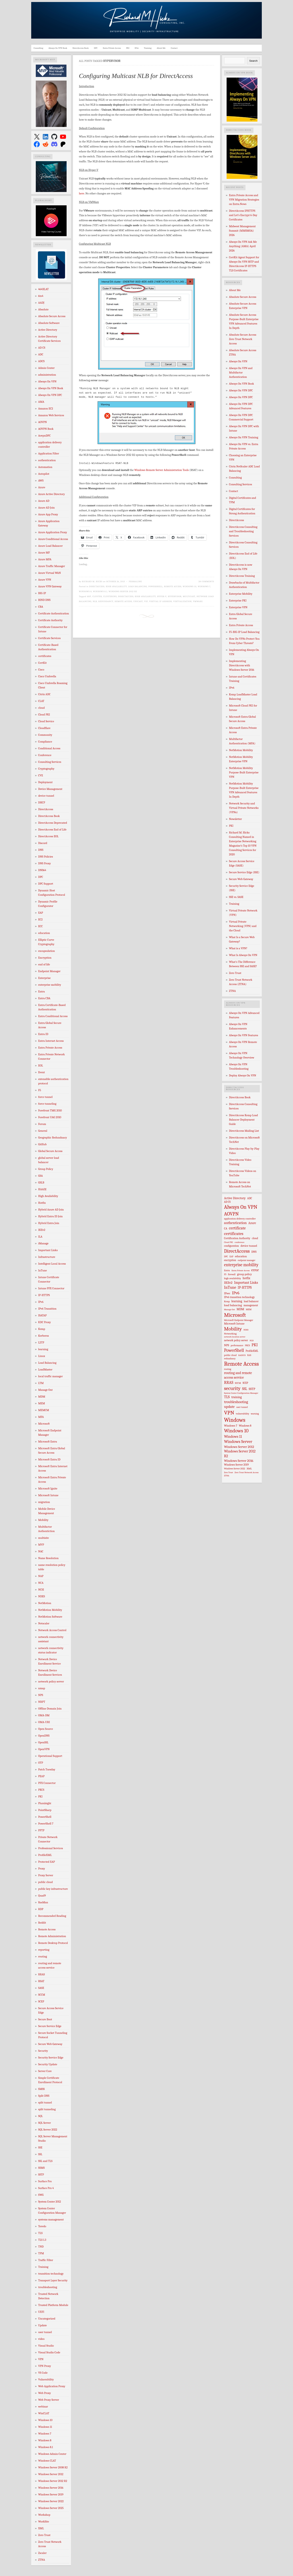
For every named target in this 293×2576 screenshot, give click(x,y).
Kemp (41, 1329)
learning (43, 1349)
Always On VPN (47, 381)
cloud (41, 708)
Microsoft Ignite (47, 1488)
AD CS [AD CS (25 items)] (227, 1201)
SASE (41, 1988)
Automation (45, 467)
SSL (40, 2154)
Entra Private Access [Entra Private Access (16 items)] (241, 1270)
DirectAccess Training (242, 576)
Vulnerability (46, 2379)
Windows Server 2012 (50, 2474)
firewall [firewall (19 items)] (232, 1274)
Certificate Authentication (53, 613)
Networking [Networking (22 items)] (230, 1333)
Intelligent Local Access (52, 1263)
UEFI (41, 2312)
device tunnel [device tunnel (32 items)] (249, 1246)
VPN (41, 2359)
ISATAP (42, 1315)
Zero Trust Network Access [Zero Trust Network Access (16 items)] (246, 1472)
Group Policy (45, 1169)
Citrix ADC (44, 694)
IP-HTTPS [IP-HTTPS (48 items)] (245, 1287)
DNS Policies (45, 856)
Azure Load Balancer (50, 546)
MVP (41, 1544)
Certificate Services (49, 638)
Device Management (50, 789)
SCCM (41, 1994)
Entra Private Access (112, 48)
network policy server (51, 1681)
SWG (41, 2195)
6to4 (40, 296)
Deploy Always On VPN (242, 1075)
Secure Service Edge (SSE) (244, 872)
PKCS (41, 1789)
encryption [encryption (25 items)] (230, 1260)
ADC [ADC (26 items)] (249, 1198)
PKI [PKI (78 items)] (255, 1344)
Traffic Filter (45, 2260)
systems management (51, 2219)
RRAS (41, 1974)
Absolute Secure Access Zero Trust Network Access (242, 339)
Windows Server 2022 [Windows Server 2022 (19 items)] (234, 1468)
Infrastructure (46, 1257)
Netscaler (43, 1623)
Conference (44, 755)
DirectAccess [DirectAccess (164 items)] (237, 1251)
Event (41, 1072)
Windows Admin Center (52, 2454)
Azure (41, 487)
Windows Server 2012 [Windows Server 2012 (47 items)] (239, 1447)
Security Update (47, 2064)
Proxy (41, 1868)
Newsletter (235, 819)
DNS (40, 850)
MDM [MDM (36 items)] (240, 1309)
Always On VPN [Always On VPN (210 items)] (240, 1207)
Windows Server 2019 (50, 2494)
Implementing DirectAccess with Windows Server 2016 (241, 665)
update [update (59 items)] (229, 1406)
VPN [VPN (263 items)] (229, 1412)
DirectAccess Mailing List (244, 1131)
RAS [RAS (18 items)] (249, 1355)
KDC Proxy (44, 1322)
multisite (43, 1538)
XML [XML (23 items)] (249, 1468)
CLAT (41, 701)
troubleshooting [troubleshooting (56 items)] (236, 1402)
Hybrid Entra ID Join (50, 1216)
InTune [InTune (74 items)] (230, 1287)
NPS (40, 1695)
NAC (40, 1551)
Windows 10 (45, 2420)
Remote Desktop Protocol (53, 1943)
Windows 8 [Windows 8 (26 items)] (245, 1425)
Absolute (43, 309)
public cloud (45, 1882)
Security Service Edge (50, 2057)
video (41, 2339)
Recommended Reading (52, 1916)
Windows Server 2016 (50, 2487)
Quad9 (42, 1895)
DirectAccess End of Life (52, 829)
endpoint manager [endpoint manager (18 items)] (246, 1260)
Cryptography (46, 768)
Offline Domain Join (50, 1708)
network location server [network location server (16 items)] (234, 1336)
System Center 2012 (49, 2201)
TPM (41, 2253)
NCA (41, 1583)
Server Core (45, 2071)
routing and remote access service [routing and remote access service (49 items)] (238, 1375)
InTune (42, 1270)
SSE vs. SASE (236, 897)
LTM (41, 1383)
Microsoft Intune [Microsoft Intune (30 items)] (234, 1323)
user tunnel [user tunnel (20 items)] (242, 1407)
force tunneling (47, 1103)
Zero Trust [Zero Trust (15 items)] (228, 1472)
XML (41, 2528)
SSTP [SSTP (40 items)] (252, 1389)
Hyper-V (162, 596)
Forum (42, 1124)
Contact (174, 48)
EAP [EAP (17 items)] (231, 1256)
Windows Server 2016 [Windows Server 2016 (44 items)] (238, 1461)
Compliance (45, 741)
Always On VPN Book (58, 48)
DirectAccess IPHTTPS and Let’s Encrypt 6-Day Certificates (243, 215)
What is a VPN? (238, 948)
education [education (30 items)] (241, 1256)
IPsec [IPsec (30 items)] (227, 1293)
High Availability (48, 1196)
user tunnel (45, 2332)
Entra (41, 991)
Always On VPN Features (243, 1035)
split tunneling (47, 2109)
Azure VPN (44, 579)
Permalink (135, 581)
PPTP (41, 1830)
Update (42, 2325)
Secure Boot (45, 2019)
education (44, 933)
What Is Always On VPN (243, 955)
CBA (40, 606)
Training (148, 48)
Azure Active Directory (51, 494)
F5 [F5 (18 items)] (225, 1274)
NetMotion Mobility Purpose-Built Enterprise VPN (244, 772)
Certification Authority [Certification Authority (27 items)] (237, 1238)
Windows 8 (44, 2440)
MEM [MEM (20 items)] (249, 1309)
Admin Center (46, 368)
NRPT (41, 1702)
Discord (42, 843)
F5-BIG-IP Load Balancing (244, 632)
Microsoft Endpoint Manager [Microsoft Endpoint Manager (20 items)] (238, 1320)
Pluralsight (44, 1803)
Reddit (42, 1922)
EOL (40, 1065)
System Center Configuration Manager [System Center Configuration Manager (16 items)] (241, 1393)
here (81, 193)
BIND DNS (44, 600)
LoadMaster (45, 1369)
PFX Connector (47, 1783)
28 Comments (206, 581)
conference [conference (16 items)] (239, 1242)
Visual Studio (46, 2345)
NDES (41, 1596)
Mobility (43, 1520)
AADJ (41, 302)
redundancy (105, 601)
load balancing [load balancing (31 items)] (233, 1305)
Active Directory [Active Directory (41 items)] (235, 1198)
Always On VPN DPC (50, 395)
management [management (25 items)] (251, 1305)
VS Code (43, 2372)
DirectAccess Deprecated (52, 823)
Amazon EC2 (45, 408)
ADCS (41, 361)
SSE (40, 2147)
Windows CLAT (47, 2460)
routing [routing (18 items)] (227, 1369)
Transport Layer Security (53, 2280)
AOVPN (42, 422)
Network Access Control (52, 1630)
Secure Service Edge (49, 2026)
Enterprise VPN (238, 607)
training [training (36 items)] (236, 1397)
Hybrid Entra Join (48, 1223)
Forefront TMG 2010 (50, 1110)
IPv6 (137, 48)
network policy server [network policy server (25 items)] (236, 1340)
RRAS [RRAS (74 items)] (228, 1382)
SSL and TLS (45, 2161)
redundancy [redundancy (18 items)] (230, 1358)
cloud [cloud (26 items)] (255, 1238)
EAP (40, 912)
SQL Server (44, 2123)
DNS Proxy (44, 863)
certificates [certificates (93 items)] (233, 1233)
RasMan (43, 1902)
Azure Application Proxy (52, 532)
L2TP (41, 1342)
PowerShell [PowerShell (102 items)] (234, 1350)
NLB (95, 601)
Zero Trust (44, 2535)
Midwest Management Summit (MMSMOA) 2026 (242, 231)
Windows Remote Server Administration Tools (161, 470)
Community (45, 735)
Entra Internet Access (51, 1041)
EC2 (40, 919)
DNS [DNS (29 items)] (253, 1251)
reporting (43, 1949)
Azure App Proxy (48, 514)
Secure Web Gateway (50, 2044)
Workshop (44, 2515)
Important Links (48, 1250)
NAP (40, 1576)
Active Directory (47, 329)
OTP (40, 1762)
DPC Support (45, 883)
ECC (40, 926)
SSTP (41, 2174)
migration (44, 1502)
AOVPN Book (45, 429)
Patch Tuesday (46, 1769)
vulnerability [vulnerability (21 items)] (242, 1413)
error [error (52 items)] (255, 1270)
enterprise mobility (49, 984)
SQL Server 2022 (47, 2129)
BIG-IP (42, 593)
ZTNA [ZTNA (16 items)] (226, 1475)
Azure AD (43, 501)
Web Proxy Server (48, 2400)
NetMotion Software (50, 1616)
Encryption (44, 957)
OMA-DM (43, 1715)
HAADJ (42, 1189)
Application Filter (48, 453)
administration (47, 374)
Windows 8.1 (45, 2447)
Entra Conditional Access (53, 1016)
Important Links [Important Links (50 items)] (246, 1283)
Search (253, 60)
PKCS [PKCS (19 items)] (247, 1345)
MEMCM (43, 1410)
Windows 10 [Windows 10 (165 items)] (236, 1431)
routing (42, 1956)
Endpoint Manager (49, 971)
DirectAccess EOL (48, 836)
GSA (40, 1175)
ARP (89, 596)
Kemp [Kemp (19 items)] (227, 1301)
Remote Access (46, 1929)
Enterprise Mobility (240, 594)
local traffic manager (50, 1376)
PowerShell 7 (45, 1823)
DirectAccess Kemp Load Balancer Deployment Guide (243, 1120)
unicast (138, 601)
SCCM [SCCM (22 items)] (238, 1382)
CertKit (42, 663)
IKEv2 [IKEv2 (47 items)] (228, 1283)
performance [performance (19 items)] (237, 1345)
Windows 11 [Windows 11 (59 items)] (233, 1436)
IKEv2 (41, 1230)
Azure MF (44, 552)
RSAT (41, 1981)
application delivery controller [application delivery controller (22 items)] (240, 1218)
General (42, 1131)
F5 (39, 1090)
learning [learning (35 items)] (236, 1301)
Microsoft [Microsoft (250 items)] (235, 1315)
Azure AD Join (46, 507)
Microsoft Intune (48, 1495)
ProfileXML (45, 1855)
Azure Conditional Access (53, 539)
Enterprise (44, 978)
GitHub (42, 1144)
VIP (146, 601)
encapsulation (46, 951)
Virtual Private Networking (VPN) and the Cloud (242, 926)
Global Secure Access (50, 1151)
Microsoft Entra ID (49, 1459)
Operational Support (50, 1756)
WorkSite (43, 2521)
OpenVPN (44, 1749)
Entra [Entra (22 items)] (227, 1270)
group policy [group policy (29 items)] (244, 1274)
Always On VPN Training (243, 437)
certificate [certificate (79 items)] (237, 1228)
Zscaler (42, 2553)
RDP (40, 1909)
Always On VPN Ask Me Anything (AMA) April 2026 (243, 246)
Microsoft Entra (47, 1441)
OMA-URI (44, 1722)
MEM (41, 1403)
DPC (95, 48)
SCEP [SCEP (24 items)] (245, 1382)
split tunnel (45, 2102)
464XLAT (43, 289)
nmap (41, 1688)
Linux (41, 1356)
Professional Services (50, 1848)
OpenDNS (43, 1735)
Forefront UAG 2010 (49, 1117)
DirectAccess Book (80, 48)
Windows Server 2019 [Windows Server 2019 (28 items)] (236, 1464)
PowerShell (44, 1817)
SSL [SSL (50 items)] (244, 1389)
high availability (145, 596)
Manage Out (45, 1390)
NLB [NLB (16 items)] (252, 1340)
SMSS (41, 2089)
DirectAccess (45, 809)
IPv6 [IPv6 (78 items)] (235, 1292)
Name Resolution (48, 1558)
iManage (43, 1243)
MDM (41, 1396)
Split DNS (43, 2095)
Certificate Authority (50, 620)
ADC (40, 354)
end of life (44, 964)
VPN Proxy (44, 2366)
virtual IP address (160, 601)
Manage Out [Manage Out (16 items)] (229, 1309)
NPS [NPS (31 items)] (226, 1345)
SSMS (41, 2168)
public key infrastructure (53, 1889)
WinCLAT (43, 2413)
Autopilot (43, 474)
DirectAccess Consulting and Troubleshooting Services (243, 531)
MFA (41, 1417)
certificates (44, 656)
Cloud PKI (44, 714)
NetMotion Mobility (50, 1610)
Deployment (45, 782)
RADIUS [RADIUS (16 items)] (242, 1355)
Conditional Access (49, 748)
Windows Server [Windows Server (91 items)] (238, 1441)
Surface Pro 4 (46, 2188)
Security (43, 2051)
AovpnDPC (44, 435)
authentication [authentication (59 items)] (235, 1223)
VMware (198, 601)
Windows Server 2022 (51, 2501)
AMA (41, 402)
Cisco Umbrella (47, 676)
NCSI (41, 1589)
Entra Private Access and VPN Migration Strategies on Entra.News (244, 200)
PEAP (41, 1776)
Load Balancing (47, 1363)
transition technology (51, 2273)
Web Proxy (44, 2393)
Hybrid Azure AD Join (51, 1209)
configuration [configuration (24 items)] (231, 1245)
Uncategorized (46, 2318)
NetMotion (44, 1603)
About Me (161, 48)
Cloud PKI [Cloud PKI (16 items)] (228, 1242)
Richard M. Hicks (92, 581)
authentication (47, 460)
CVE (40, 775)
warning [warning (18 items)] (255, 1413)
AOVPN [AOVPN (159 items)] (231, 1214)
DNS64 (42, 870)
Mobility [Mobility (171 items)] (233, 1329)
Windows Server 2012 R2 (52, 2481)
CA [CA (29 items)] (225, 1228)
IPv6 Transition (47, 1308)
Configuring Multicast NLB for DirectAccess (136, 75)
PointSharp (44, 1810)
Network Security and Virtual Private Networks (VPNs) (244, 808)
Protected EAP (46, 1862)
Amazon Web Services (51, 415)
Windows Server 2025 (51, 2508)
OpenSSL (43, 1742)
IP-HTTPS (44, 1295)
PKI (127, 48)
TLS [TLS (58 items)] (227, 1397)
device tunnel (46, 795)
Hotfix (42, 1203)
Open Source (45, 1729)
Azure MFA (44, 559)
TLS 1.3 (42, 2240)
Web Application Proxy (51, 2386)
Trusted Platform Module (53, 2305)
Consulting (38, 48)
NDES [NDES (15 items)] (246, 1329)
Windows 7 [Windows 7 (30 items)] (230, 1425)
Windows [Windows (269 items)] (234, 1420)
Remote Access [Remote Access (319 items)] (241, 1364)
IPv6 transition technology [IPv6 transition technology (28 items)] (239, 1297)
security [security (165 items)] (232, 1388)
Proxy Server (45, 1875)
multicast (189, 596)
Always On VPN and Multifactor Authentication (240, 372)
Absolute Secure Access (51, 316)
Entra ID (43, 1034)
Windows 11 (45, 2427)
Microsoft (44, 1423)
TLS (40, 2233)
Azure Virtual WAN (49, 573)
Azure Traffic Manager (51, 566)
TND (41, 2246)
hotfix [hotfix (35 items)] (246, 1278)
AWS (41, 480)
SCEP (41, 2001)
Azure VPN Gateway (50, 586)
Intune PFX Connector (51, 1288)
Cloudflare (44, 728)
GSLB (41, 1182)
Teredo (42, 2226)
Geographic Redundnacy (52, 1137)
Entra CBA (44, 998)
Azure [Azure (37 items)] (252, 1223)
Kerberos (43, 1335)
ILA (40, 1236)
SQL (40, 2116)
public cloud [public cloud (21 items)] (230, 1355)
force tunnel (45, 1097)
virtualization (182, 601)
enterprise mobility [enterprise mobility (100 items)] (241, 1264)
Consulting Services (49, 762)
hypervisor (175, 596)
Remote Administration (52, 1936)
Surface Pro (45, 2181)
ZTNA (41, 2559)
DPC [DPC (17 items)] (226, 1256)
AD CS (41, 347)
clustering (110, 596)
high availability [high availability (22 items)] (232, 1278)
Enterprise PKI (237, 600)
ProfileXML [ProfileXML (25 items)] (252, 1350)
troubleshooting (47, 2287)
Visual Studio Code (49, 2352)
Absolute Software (49, 323)
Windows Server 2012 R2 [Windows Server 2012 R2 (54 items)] (240, 1453)
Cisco (41, 669)
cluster (97, 596)
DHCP (41, 802)
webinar (43, 2406)
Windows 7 (44, 2433)
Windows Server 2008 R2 (53, 2467)
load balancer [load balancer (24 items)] (251, 1301)
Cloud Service (46, 721)
